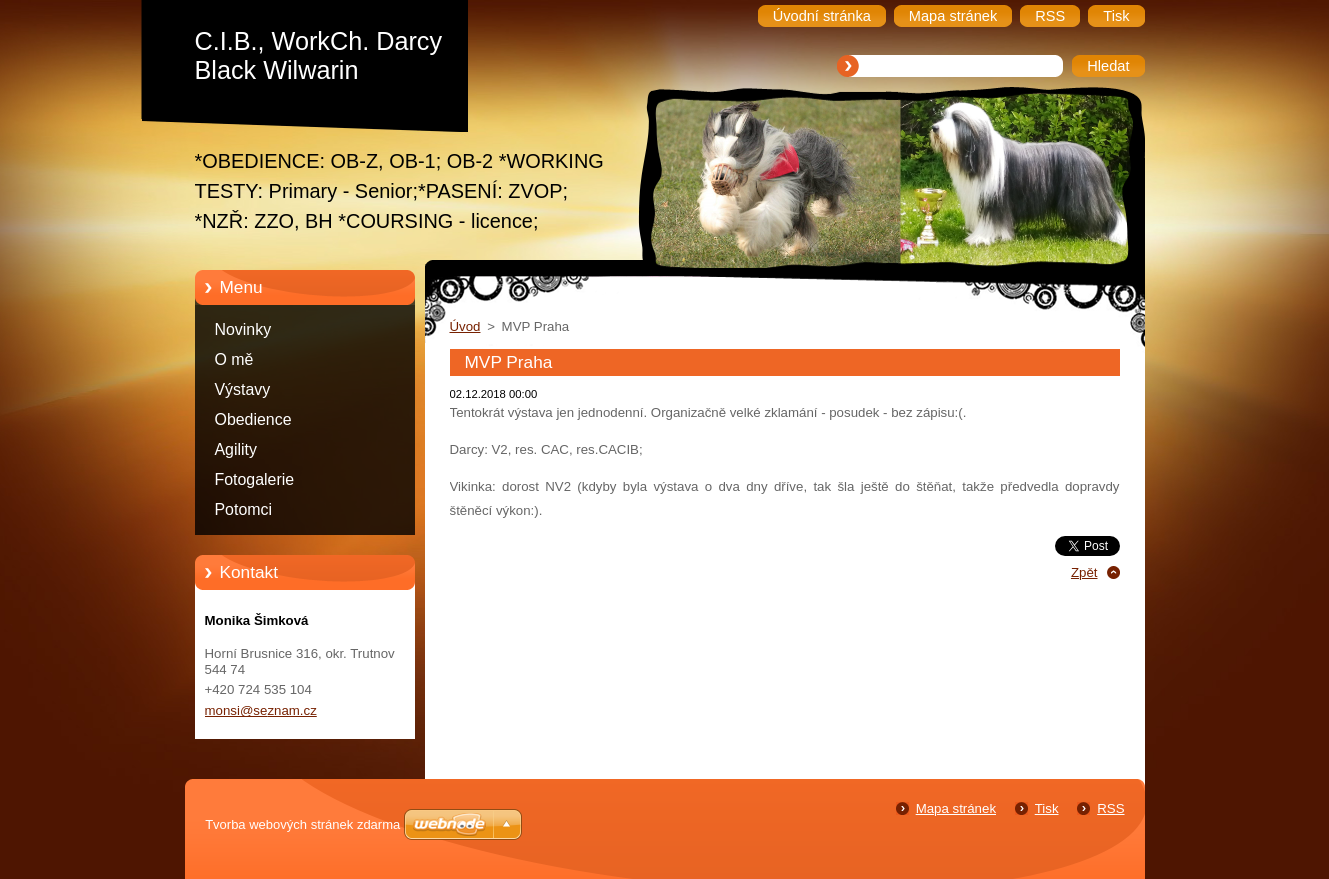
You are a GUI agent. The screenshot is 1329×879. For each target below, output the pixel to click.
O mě (234, 359)
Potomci (244, 509)
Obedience (253, 419)
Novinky (243, 329)
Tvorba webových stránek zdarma (302, 824)
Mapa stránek (956, 808)
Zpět (1084, 572)
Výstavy (243, 389)
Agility (236, 449)
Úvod (465, 326)
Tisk (1047, 808)
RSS (1110, 808)
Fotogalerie (255, 479)
